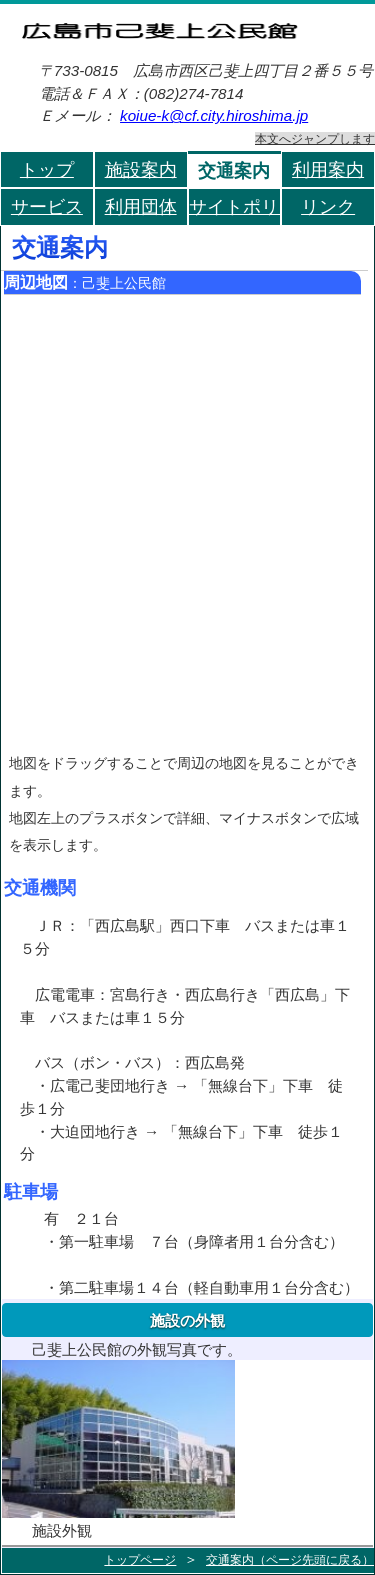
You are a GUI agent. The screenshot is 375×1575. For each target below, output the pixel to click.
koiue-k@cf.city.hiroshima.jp (214, 115)
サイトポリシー (235, 206)
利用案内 (328, 169)
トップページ (140, 1560)
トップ (47, 169)
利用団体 (141, 206)
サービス (47, 206)
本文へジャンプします (315, 138)
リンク (328, 206)
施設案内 (141, 169)
